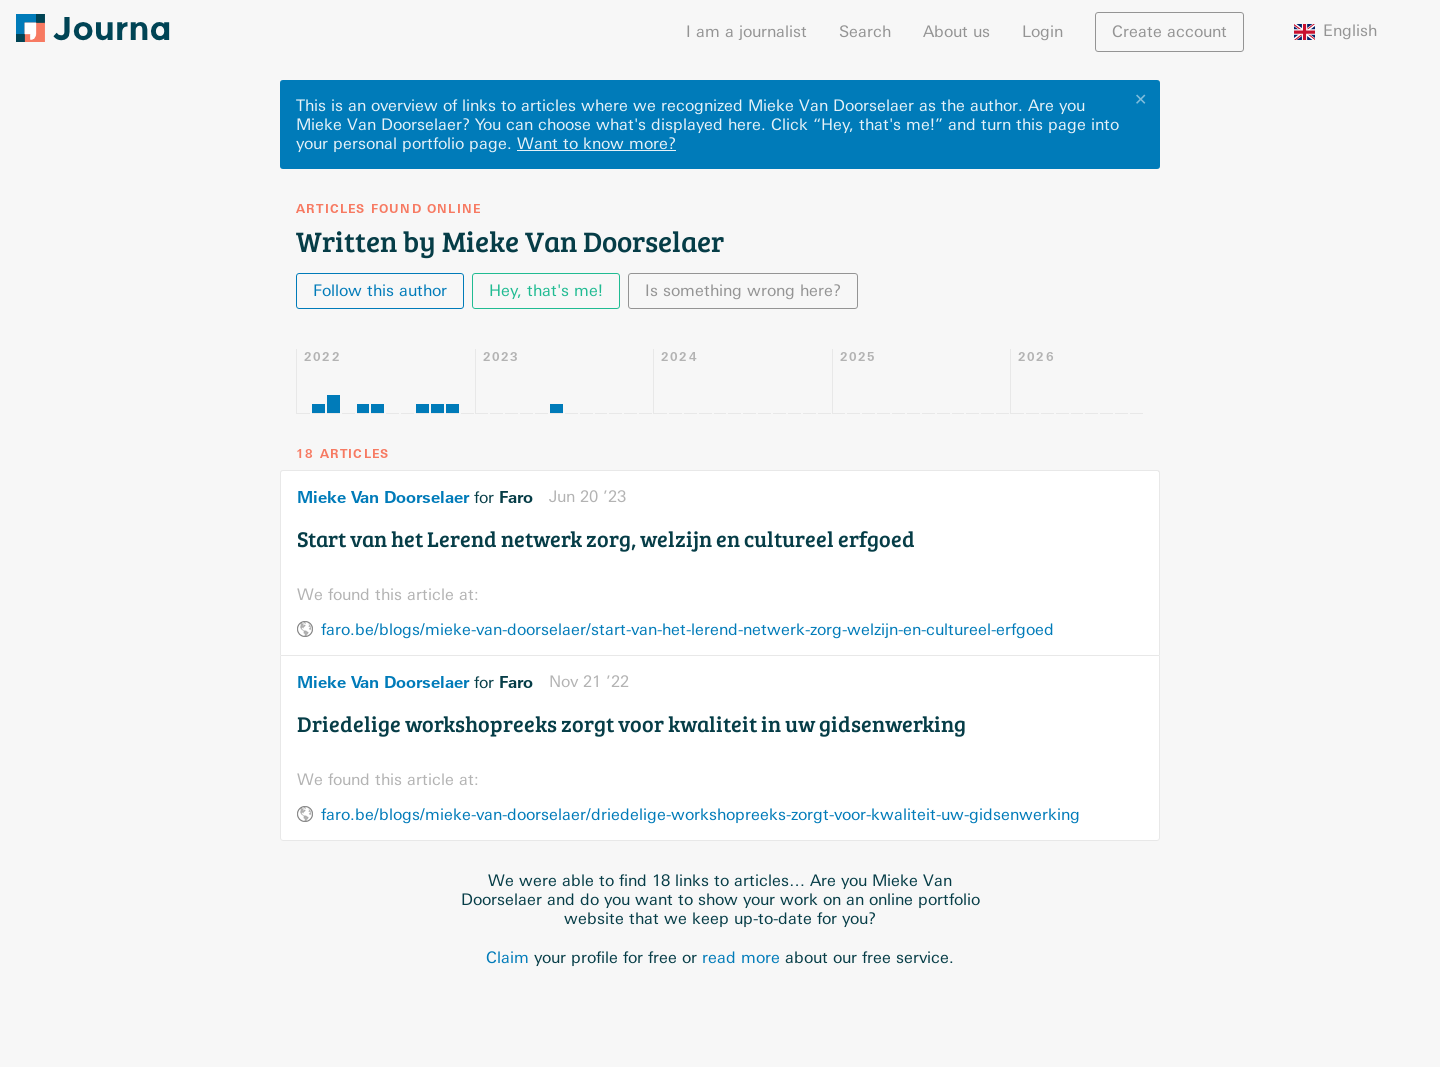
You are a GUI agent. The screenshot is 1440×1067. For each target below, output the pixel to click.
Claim (507, 957)
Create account (1169, 31)
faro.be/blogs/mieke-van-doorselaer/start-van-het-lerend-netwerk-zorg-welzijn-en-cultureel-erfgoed (687, 629)
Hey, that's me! (546, 290)
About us (956, 31)
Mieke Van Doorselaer (383, 497)
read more (741, 957)
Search (865, 31)
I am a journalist (746, 31)
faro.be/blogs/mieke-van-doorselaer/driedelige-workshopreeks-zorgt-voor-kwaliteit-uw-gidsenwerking (700, 814)
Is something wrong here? (743, 290)
